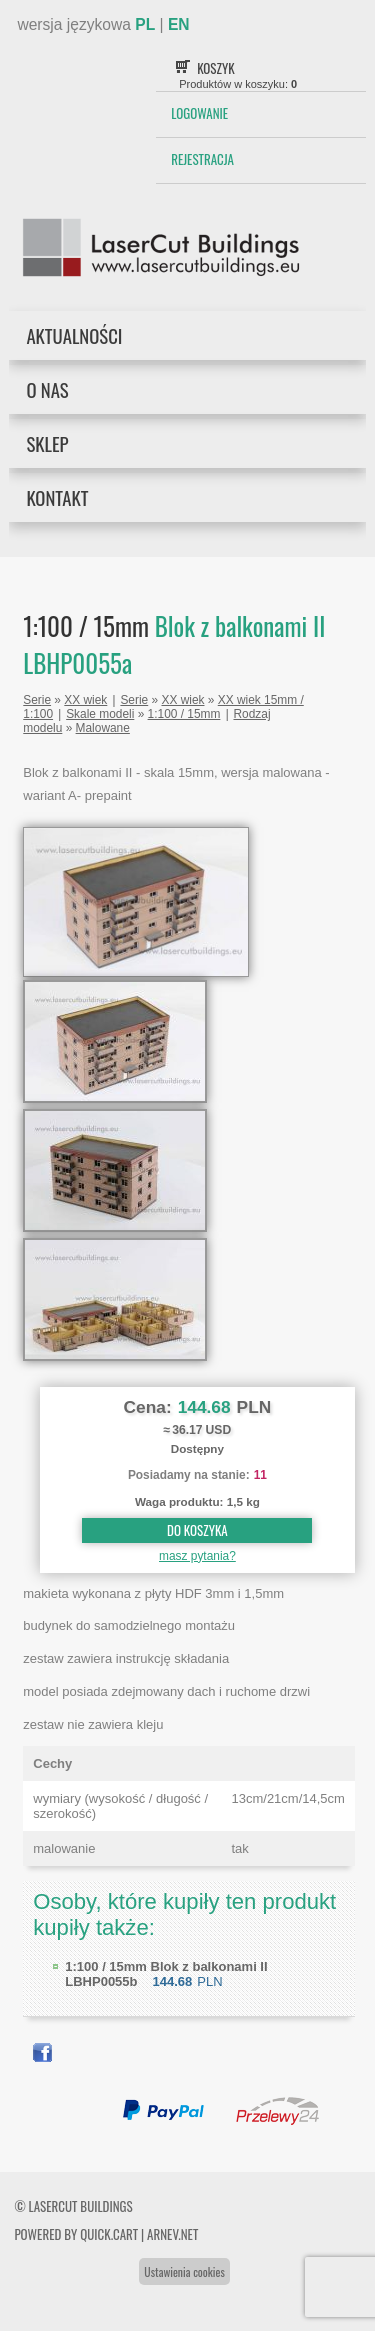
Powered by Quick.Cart (76, 2234)
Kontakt (57, 497)
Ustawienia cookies (184, 2271)
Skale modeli (100, 714)
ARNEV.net (172, 2234)
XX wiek (85, 700)
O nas (47, 389)
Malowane (103, 728)
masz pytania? (197, 1556)
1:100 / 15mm (184, 714)
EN (179, 24)
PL (145, 24)
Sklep (47, 443)
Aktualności (74, 335)
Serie (37, 700)
